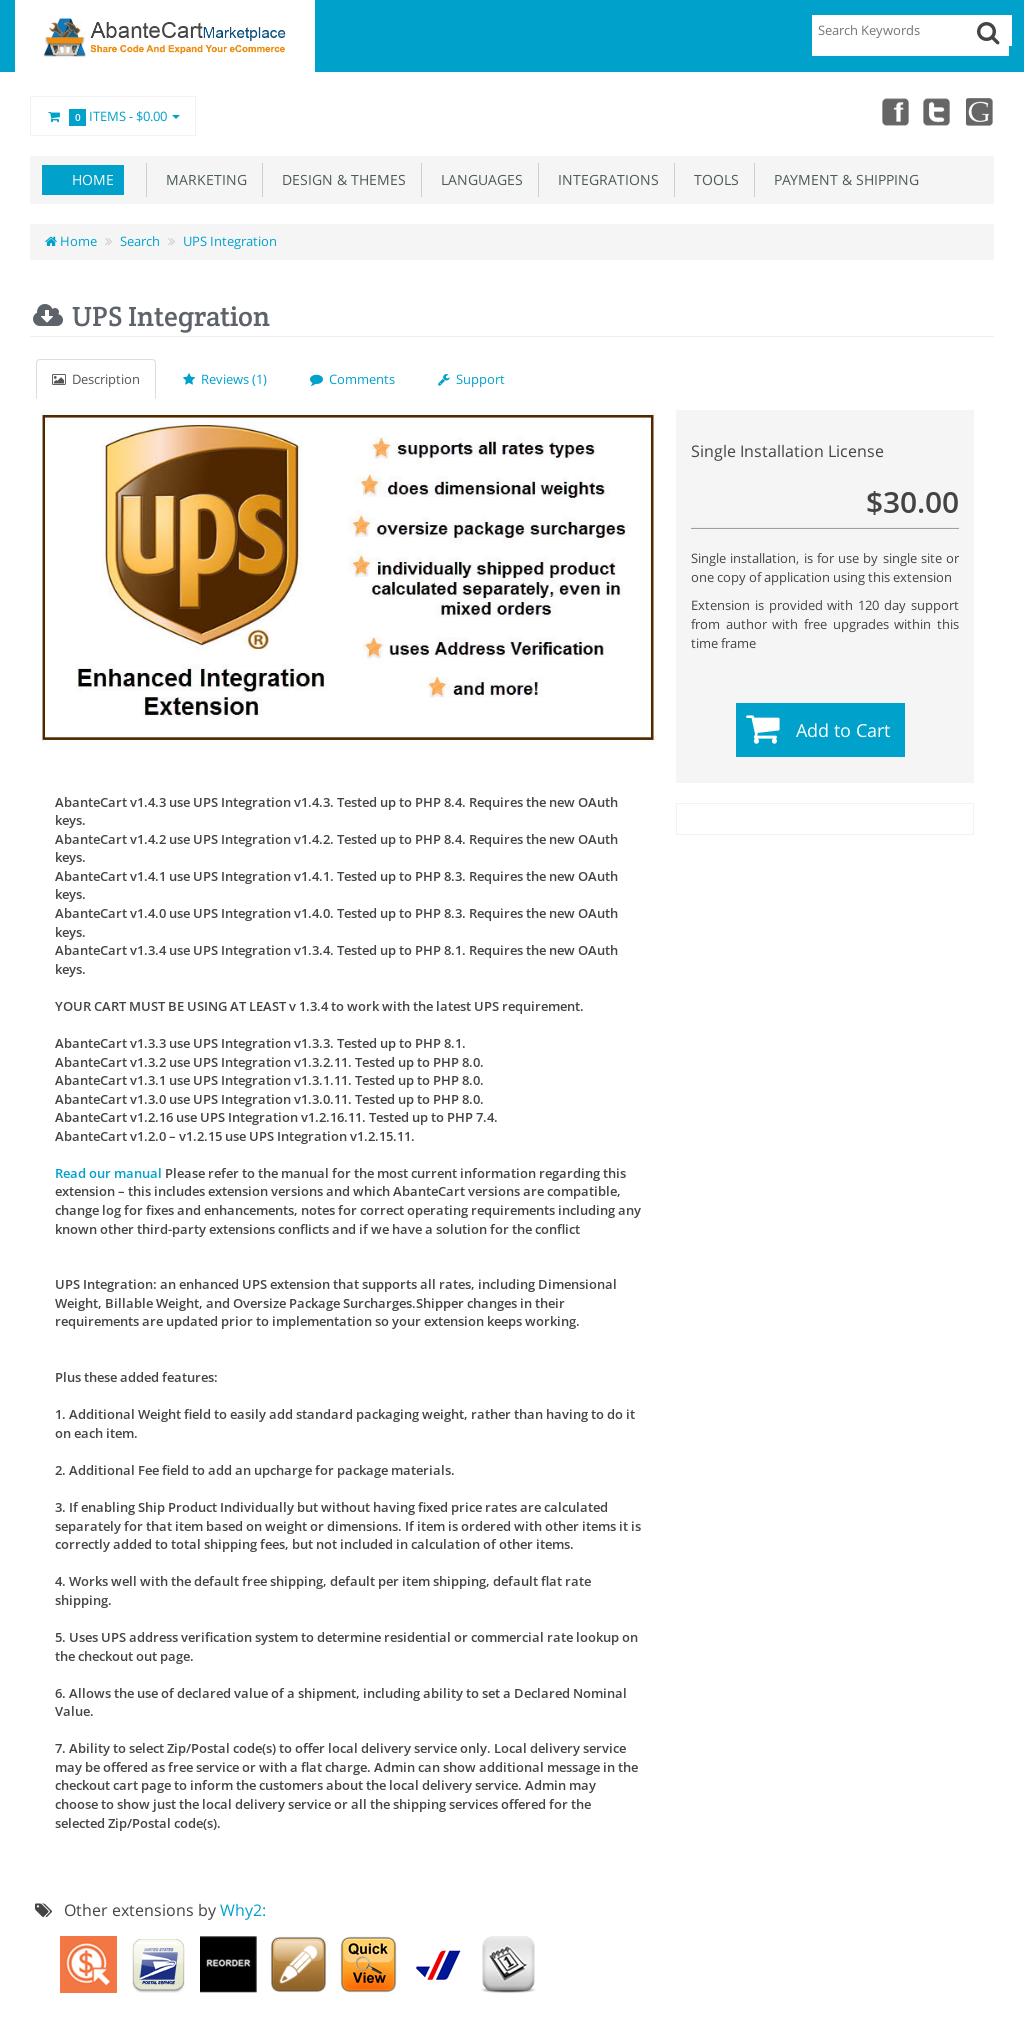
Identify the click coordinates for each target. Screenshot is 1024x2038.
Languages (478, 179)
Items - (113, 117)
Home (93, 179)
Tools (712, 179)
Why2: (243, 1910)
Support (471, 379)
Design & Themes (340, 179)
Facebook (892, 111)
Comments (352, 379)
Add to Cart (843, 730)
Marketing (202, 179)
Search (140, 241)
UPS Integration (230, 241)
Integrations (604, 179)
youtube (980, 111)
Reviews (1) (225, 379)
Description (96, 379)
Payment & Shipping (842, 179)
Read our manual (108, 1173)
